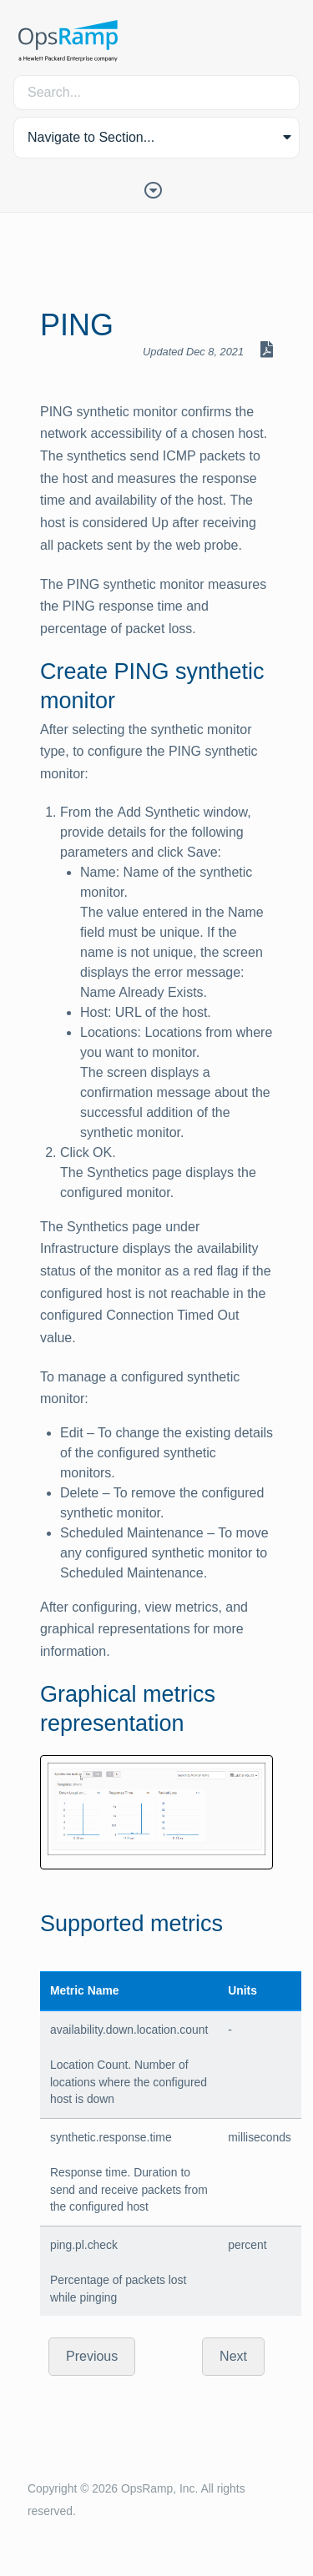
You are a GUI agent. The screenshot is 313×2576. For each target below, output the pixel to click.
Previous (92, 2356)
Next (233, 2356)
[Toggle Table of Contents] (156, 189)
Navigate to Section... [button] (91, 137)
